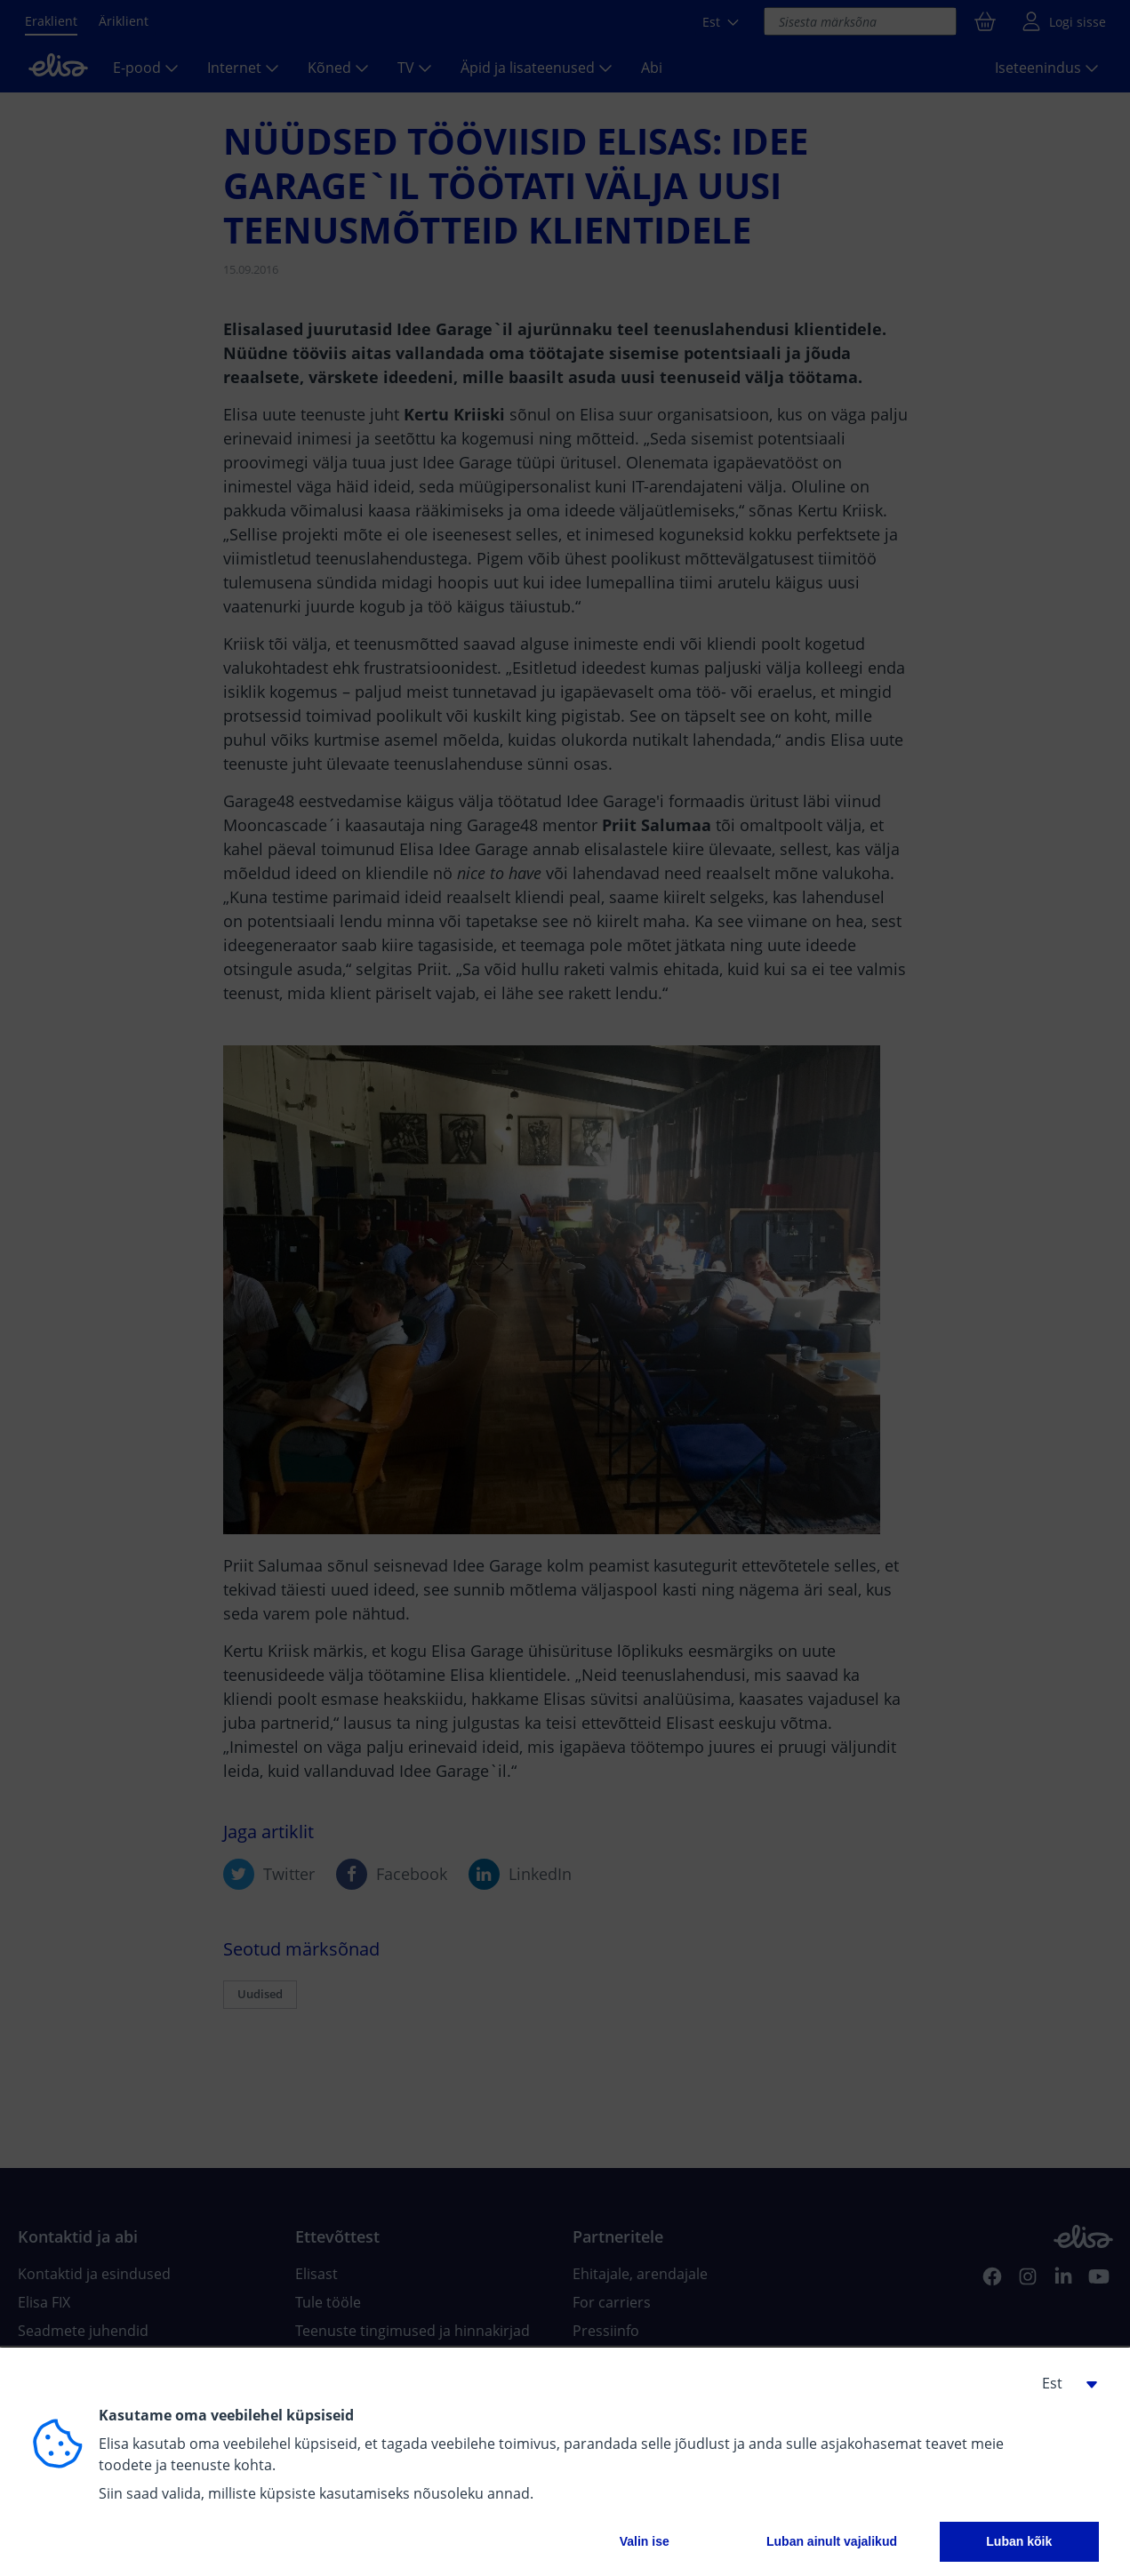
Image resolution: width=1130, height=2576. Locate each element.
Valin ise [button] (644, 2541)
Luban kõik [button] (1019, 2541)
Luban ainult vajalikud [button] (831, 2541)
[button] (1063, 2383)
